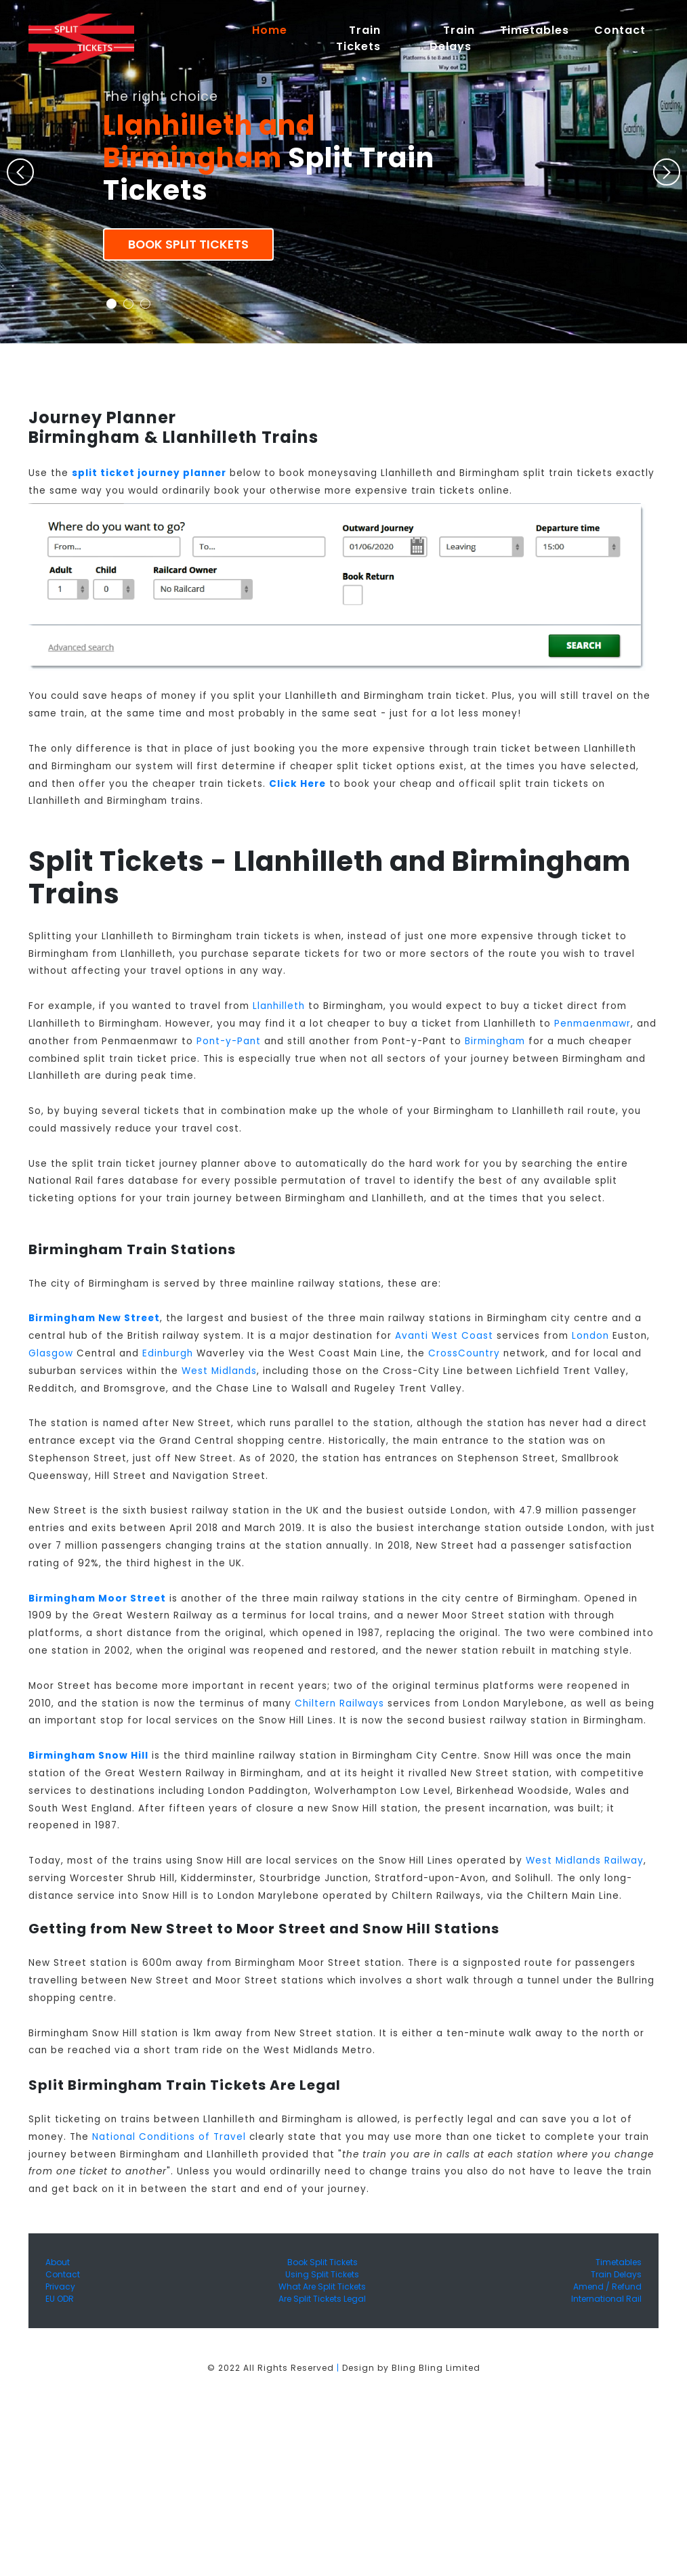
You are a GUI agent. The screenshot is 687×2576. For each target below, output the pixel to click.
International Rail (606, 2298)
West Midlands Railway (585, 1860)
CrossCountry (464, 1353)
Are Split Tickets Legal (322, 2298)
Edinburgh (167, 1353)
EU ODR (59, 2298)
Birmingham (495, 1041)
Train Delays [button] (452, 38)
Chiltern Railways (339, 1703)
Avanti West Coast (444, 1335)
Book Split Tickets (188, 244)
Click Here (297, 783)
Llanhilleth (279, 1006)
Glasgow (50, 1353)
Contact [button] (620, 30)
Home (275, 30)
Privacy (60, 2286)
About (57, 2262)
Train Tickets (358, 38)
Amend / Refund (607, 2286)
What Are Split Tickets (322, 2286)
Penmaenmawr (592, 1023)
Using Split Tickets (322, 2274)
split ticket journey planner (149, 473)
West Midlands (219, 1371)
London (590, 1335)
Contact (62, 2274)
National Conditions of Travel (169, 2136)
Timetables (534, 30)
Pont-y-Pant (228, 1041)
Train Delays (616, 2274)
